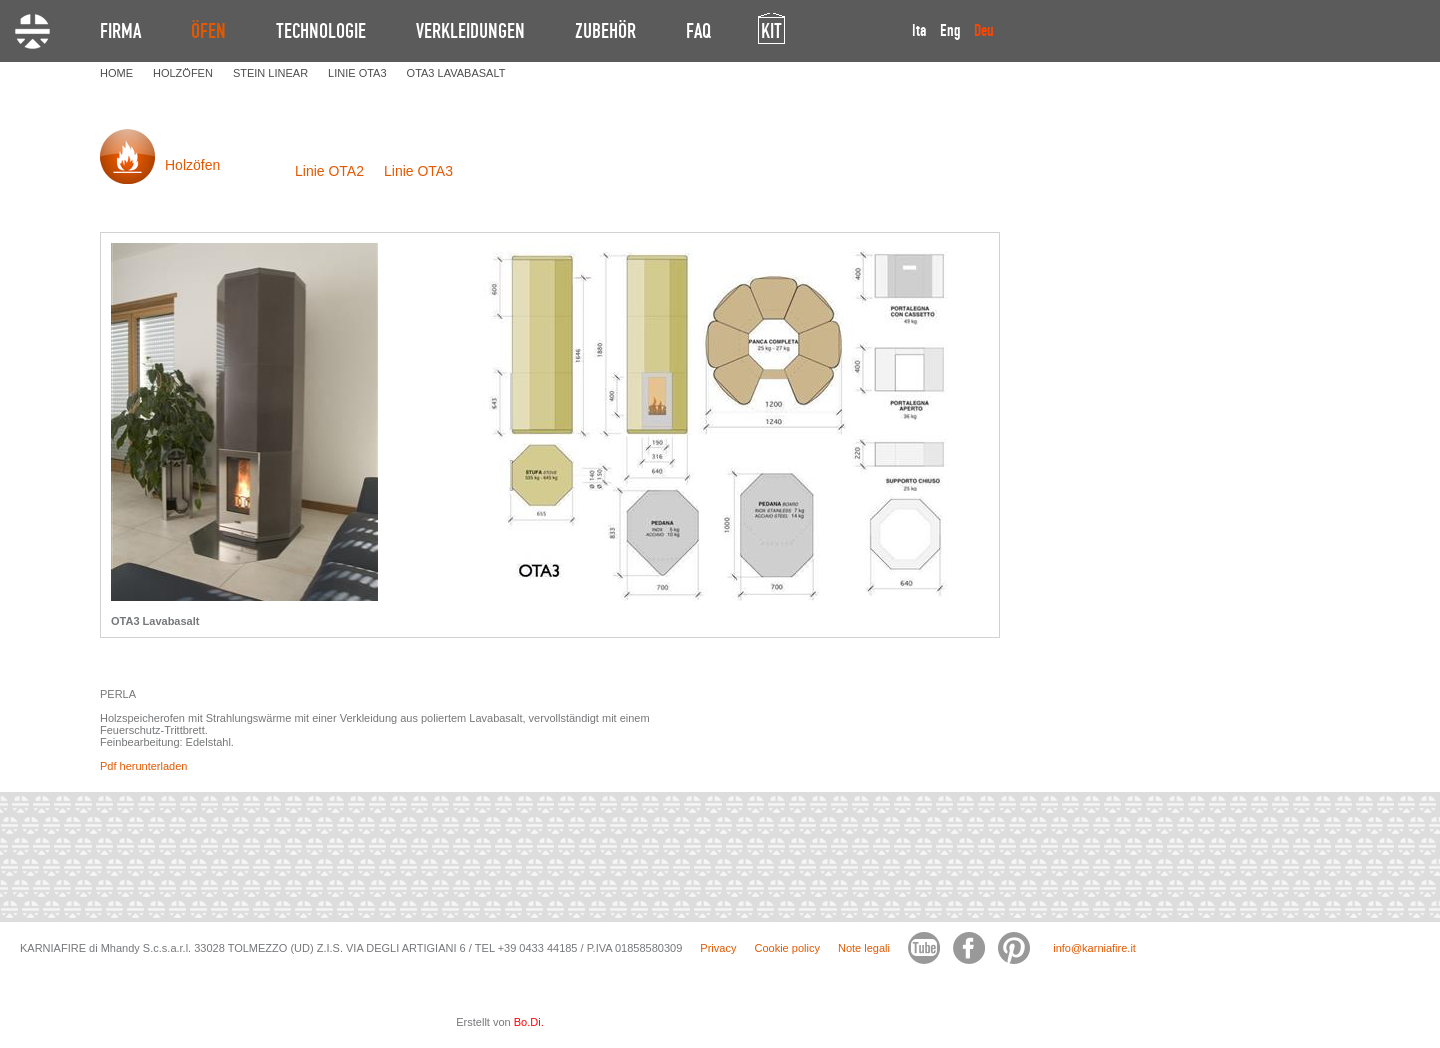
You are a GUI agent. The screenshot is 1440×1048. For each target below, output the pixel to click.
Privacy (718, 948)
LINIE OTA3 (357, 73)
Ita (919, 31)
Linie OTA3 (418, 171)
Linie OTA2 (329, 171)
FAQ (698, 31)
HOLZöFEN (183, 73)
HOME (116, 73)
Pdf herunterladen (143, 766)
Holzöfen (192, 165)
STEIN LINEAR (270, 73)
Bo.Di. (529, 1022)
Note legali (864, 948)
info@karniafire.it (1094, 948)
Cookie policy (786, 948)
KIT (771, 31)
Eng (950, 31)
